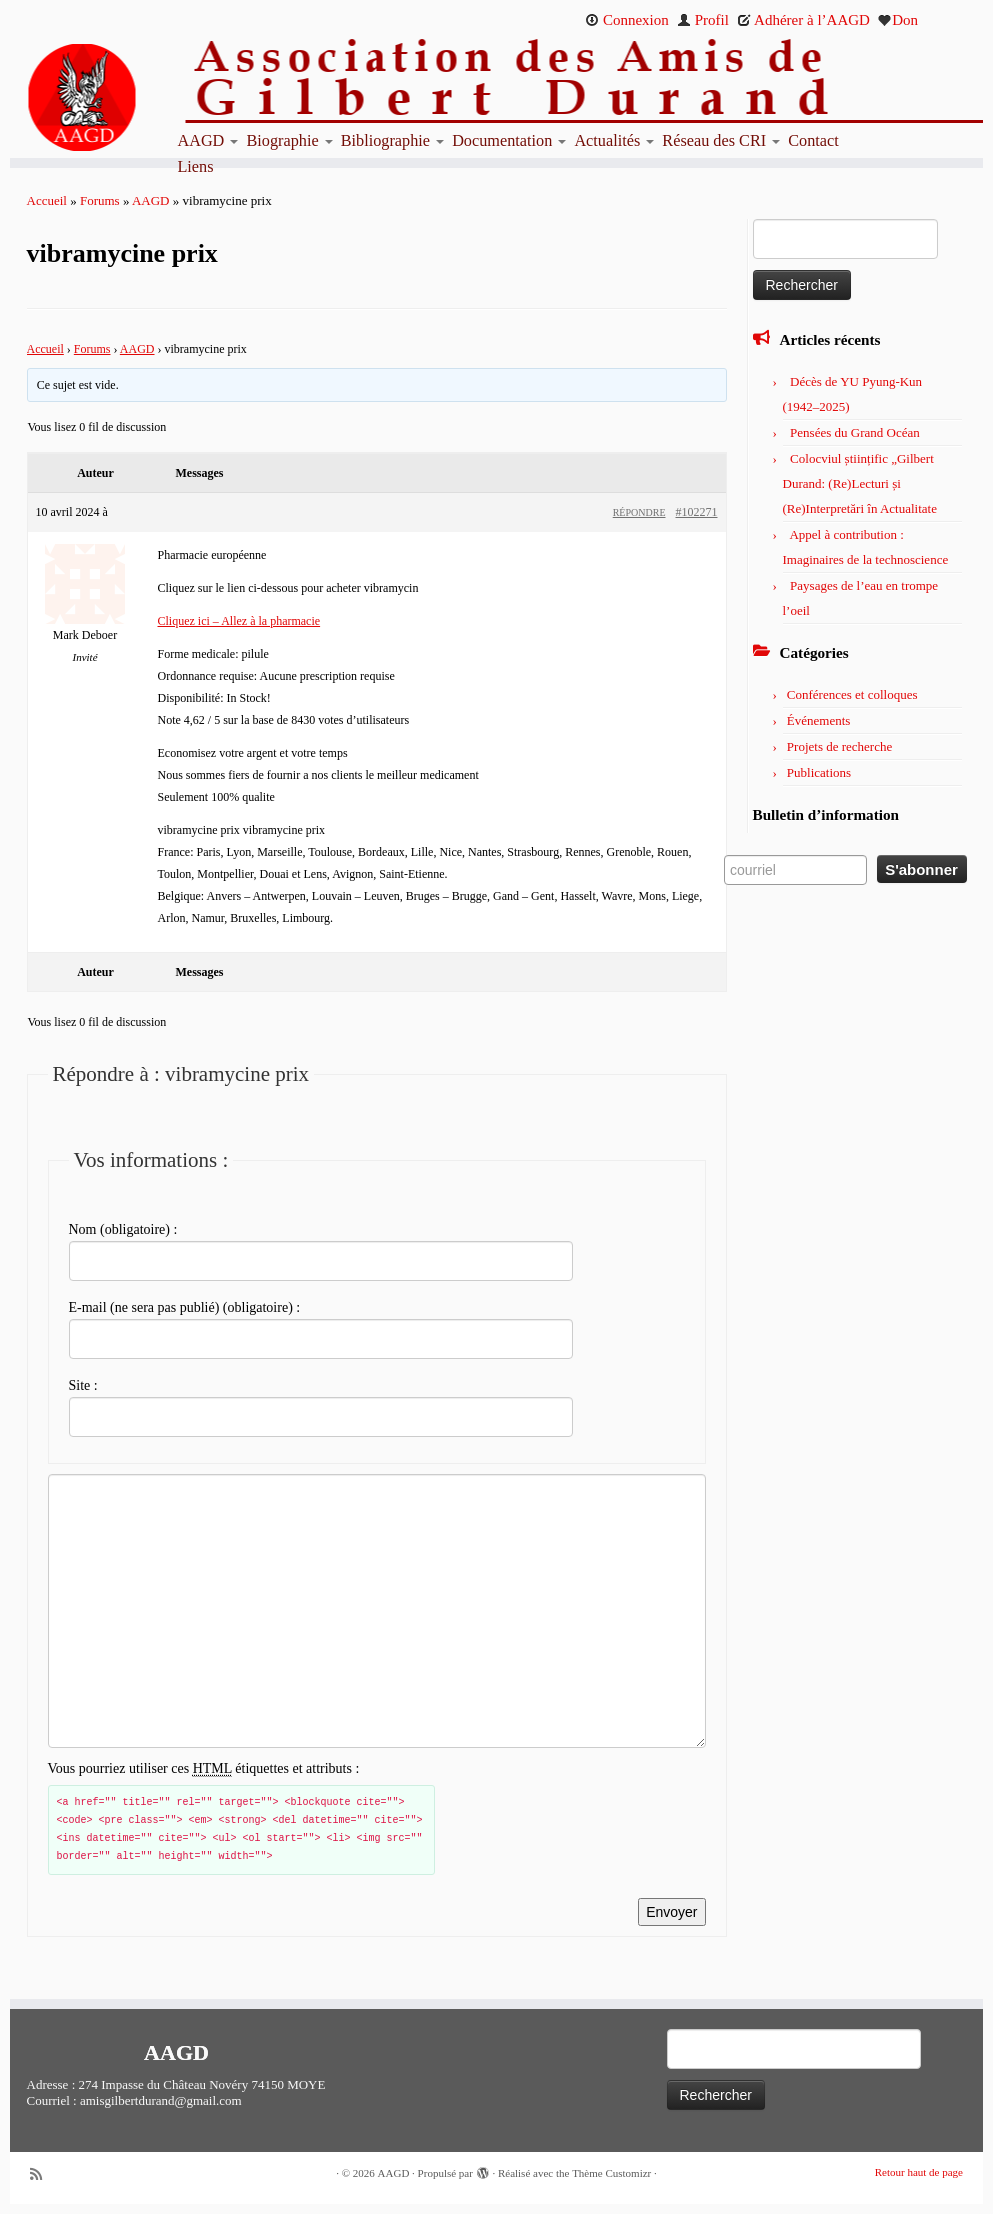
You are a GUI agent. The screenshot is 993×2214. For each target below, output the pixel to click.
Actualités (614, 141)
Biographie (289, 141)
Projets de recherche (839, 746)
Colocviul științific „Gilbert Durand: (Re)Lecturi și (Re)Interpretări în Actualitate (860, 483)
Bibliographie (392, 141)
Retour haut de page (919, 2172)
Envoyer (671, 1912)
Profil (703, 20)
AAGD (207, 141)
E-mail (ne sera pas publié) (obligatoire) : (185, 1307)
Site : (83, 1385)
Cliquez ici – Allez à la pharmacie (239, 621)
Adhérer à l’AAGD (803, 20)
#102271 (697, 512)
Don (898, 20)
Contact (813, 141)
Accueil (47, 200)
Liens (195, 167)
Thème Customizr (611, 2173)
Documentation (509, 141)
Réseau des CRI (721, 141)
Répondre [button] (639, 512)
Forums (100, 200)
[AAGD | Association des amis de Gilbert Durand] (124, 98)
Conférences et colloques (852, 694)
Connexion (627, 20)
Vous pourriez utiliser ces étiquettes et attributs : (204, 1769)
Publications (819, 772)
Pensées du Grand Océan (855, 432)
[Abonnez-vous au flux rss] (43, 2174)
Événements (819, 720)
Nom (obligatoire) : (123, 1229)
